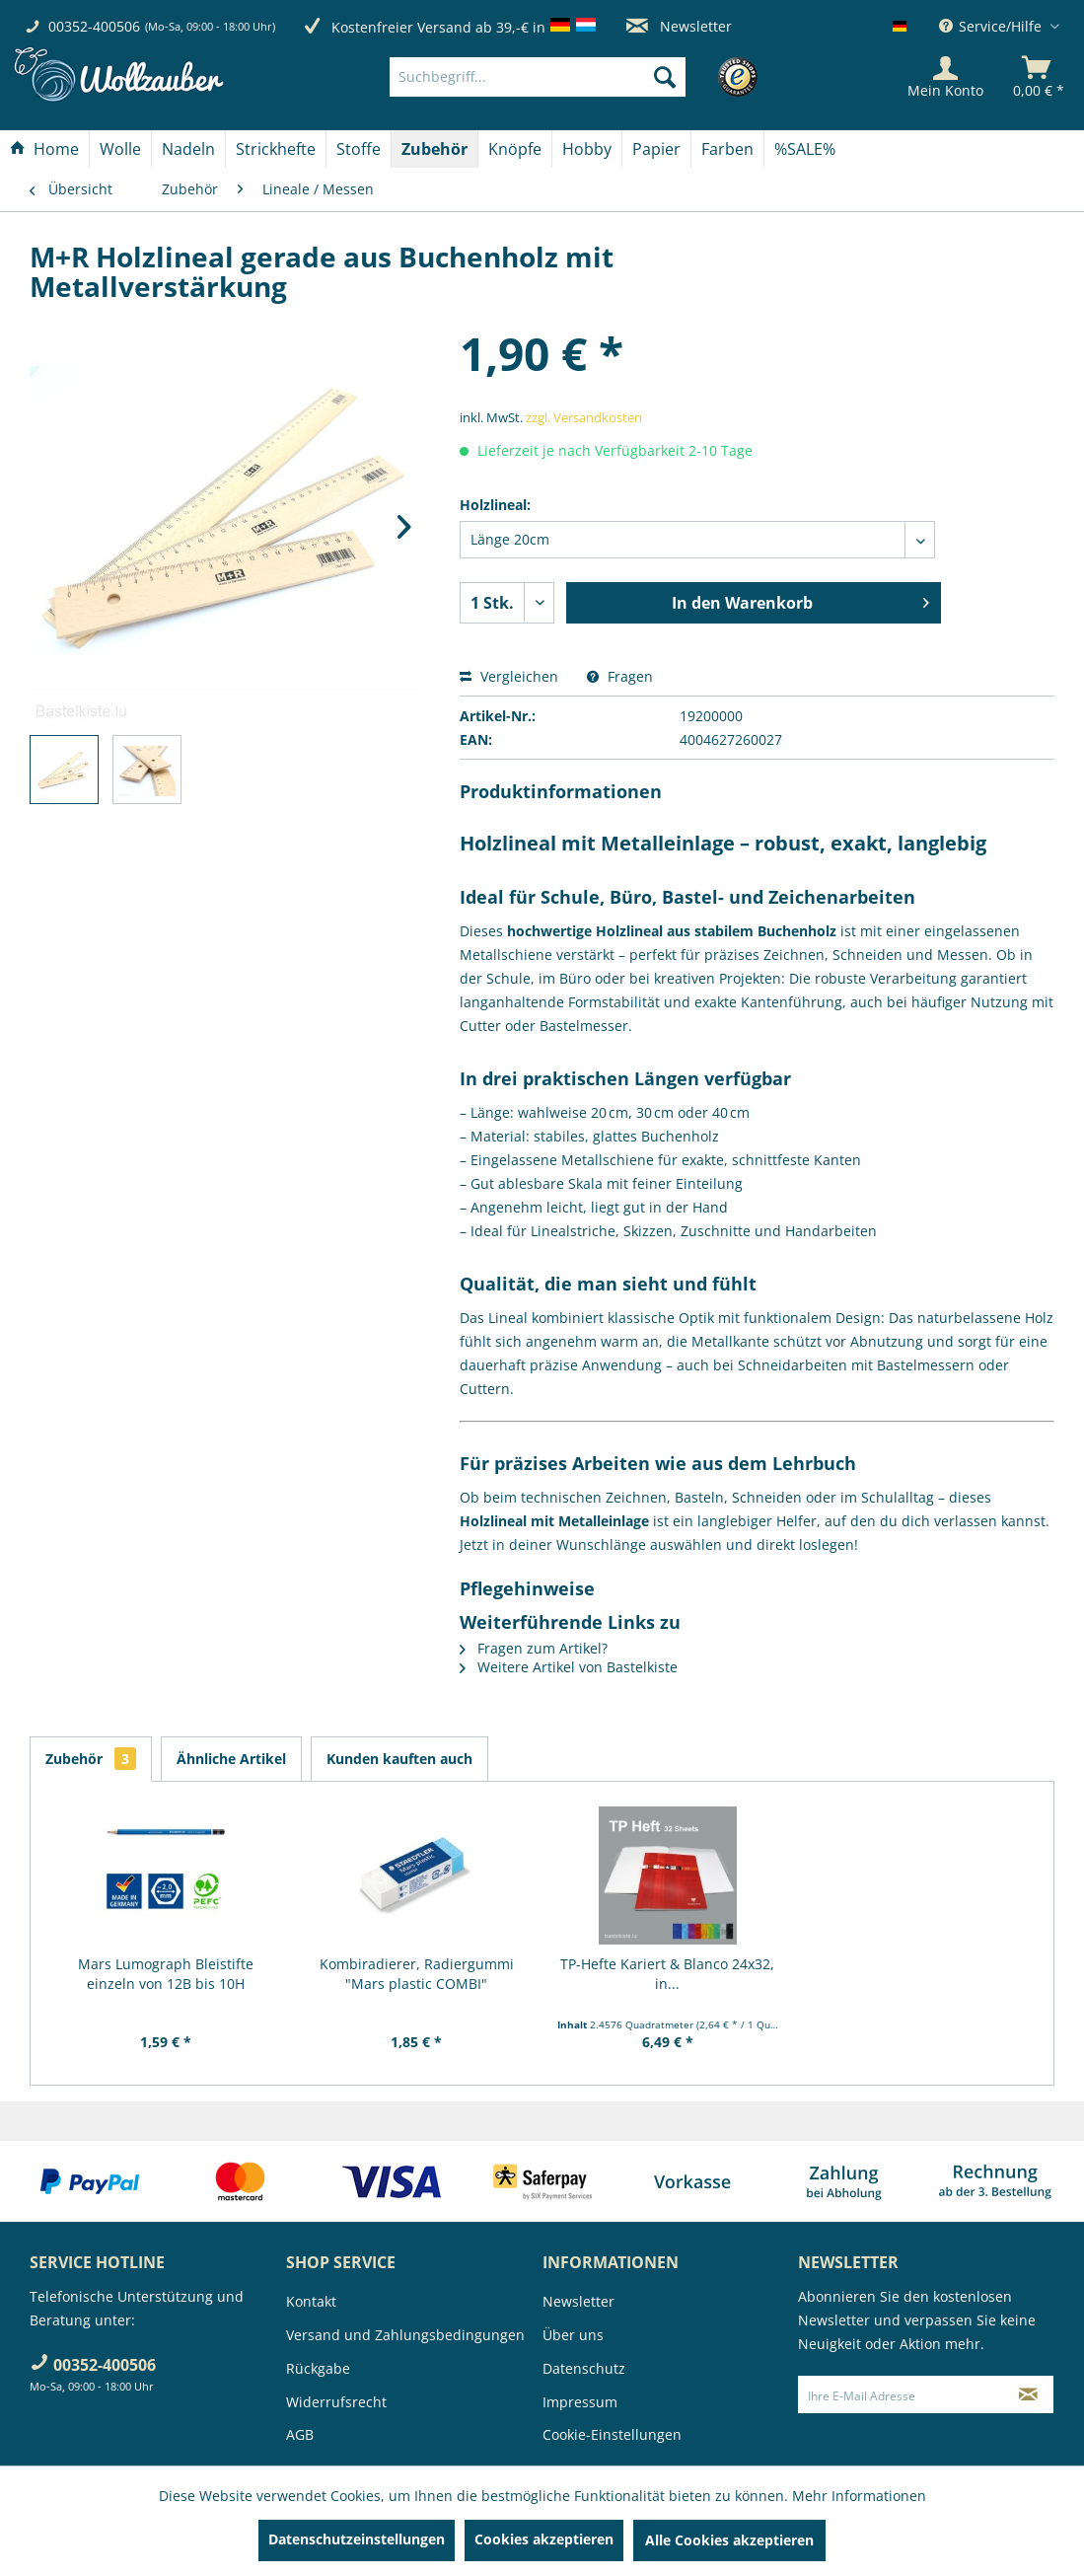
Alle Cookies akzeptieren (729, 2540)
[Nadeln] (188, 149)
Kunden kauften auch (399, 1758)
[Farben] (727, 149)
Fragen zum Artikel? (534, 1648)
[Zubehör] (434, 149)
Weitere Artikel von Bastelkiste (569, 1666)
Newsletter (679, 26)
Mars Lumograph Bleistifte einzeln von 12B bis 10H (165, 1973)
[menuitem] (567, 77)
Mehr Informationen (859, 2495)
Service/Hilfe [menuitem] (992, 26)
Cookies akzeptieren (544, 2539)
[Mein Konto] (945, 77)
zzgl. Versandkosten (584, 417)
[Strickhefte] (275, 149)
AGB (300, 2434)
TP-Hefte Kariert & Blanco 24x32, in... (667, 1973)
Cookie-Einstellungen (612, 2434)
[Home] (44, 149)
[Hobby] (586, 149)
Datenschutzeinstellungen (356, 2539)
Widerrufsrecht (336, 2401)
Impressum (579, 2401)
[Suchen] (665, 77)
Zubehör (90, 1758)
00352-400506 (94, 26)
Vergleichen (509, 676)
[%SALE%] (804, 149)
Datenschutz (583, 2368)
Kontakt (311, 2301)
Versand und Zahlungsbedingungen (405, 2334)
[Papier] (656, 149)
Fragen (620, 676)
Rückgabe (318, 2368)
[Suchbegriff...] (538, 77)
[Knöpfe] (514, 149)
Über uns (573, 2334)
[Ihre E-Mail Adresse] (900, 2394)
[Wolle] (120, 149)
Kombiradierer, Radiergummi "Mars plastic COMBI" (417, 1973)
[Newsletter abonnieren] (1027, 2394)
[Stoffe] (358, 149)
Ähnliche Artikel (231, 1758)
